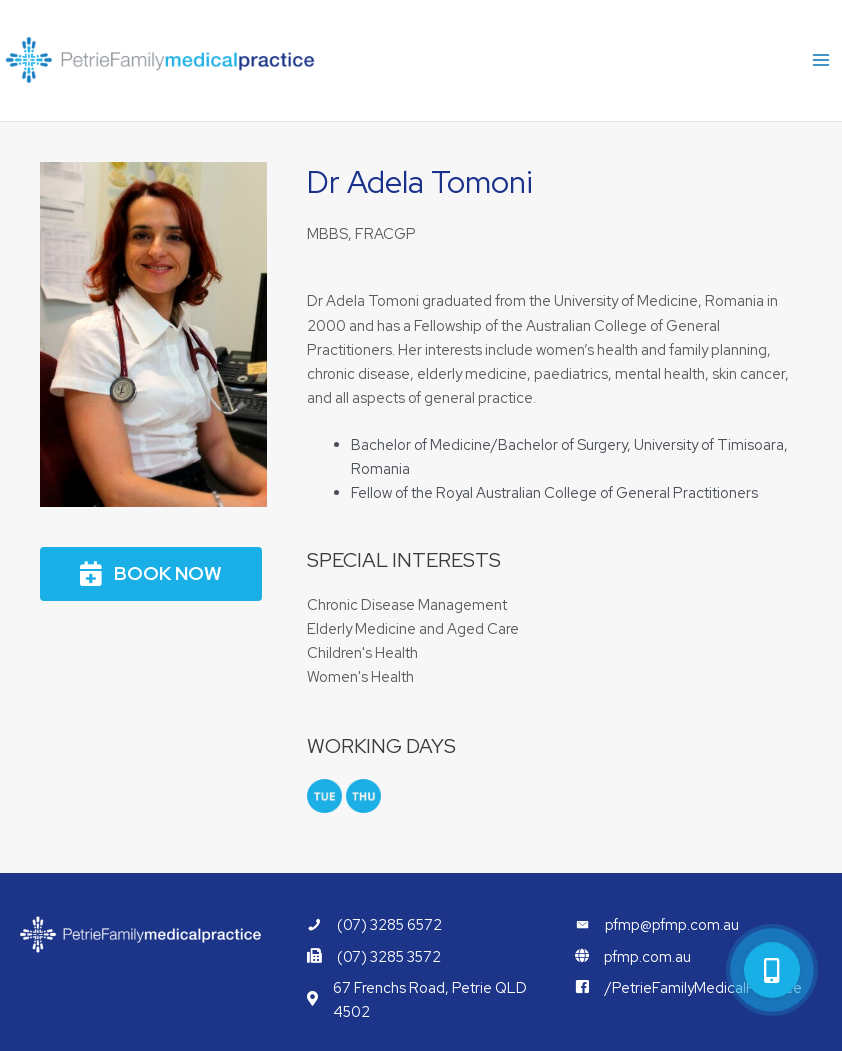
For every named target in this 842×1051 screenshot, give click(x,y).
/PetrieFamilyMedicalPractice (703, 987)
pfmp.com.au (647, 956)
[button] (151, 574)
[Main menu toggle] (821, 61)
